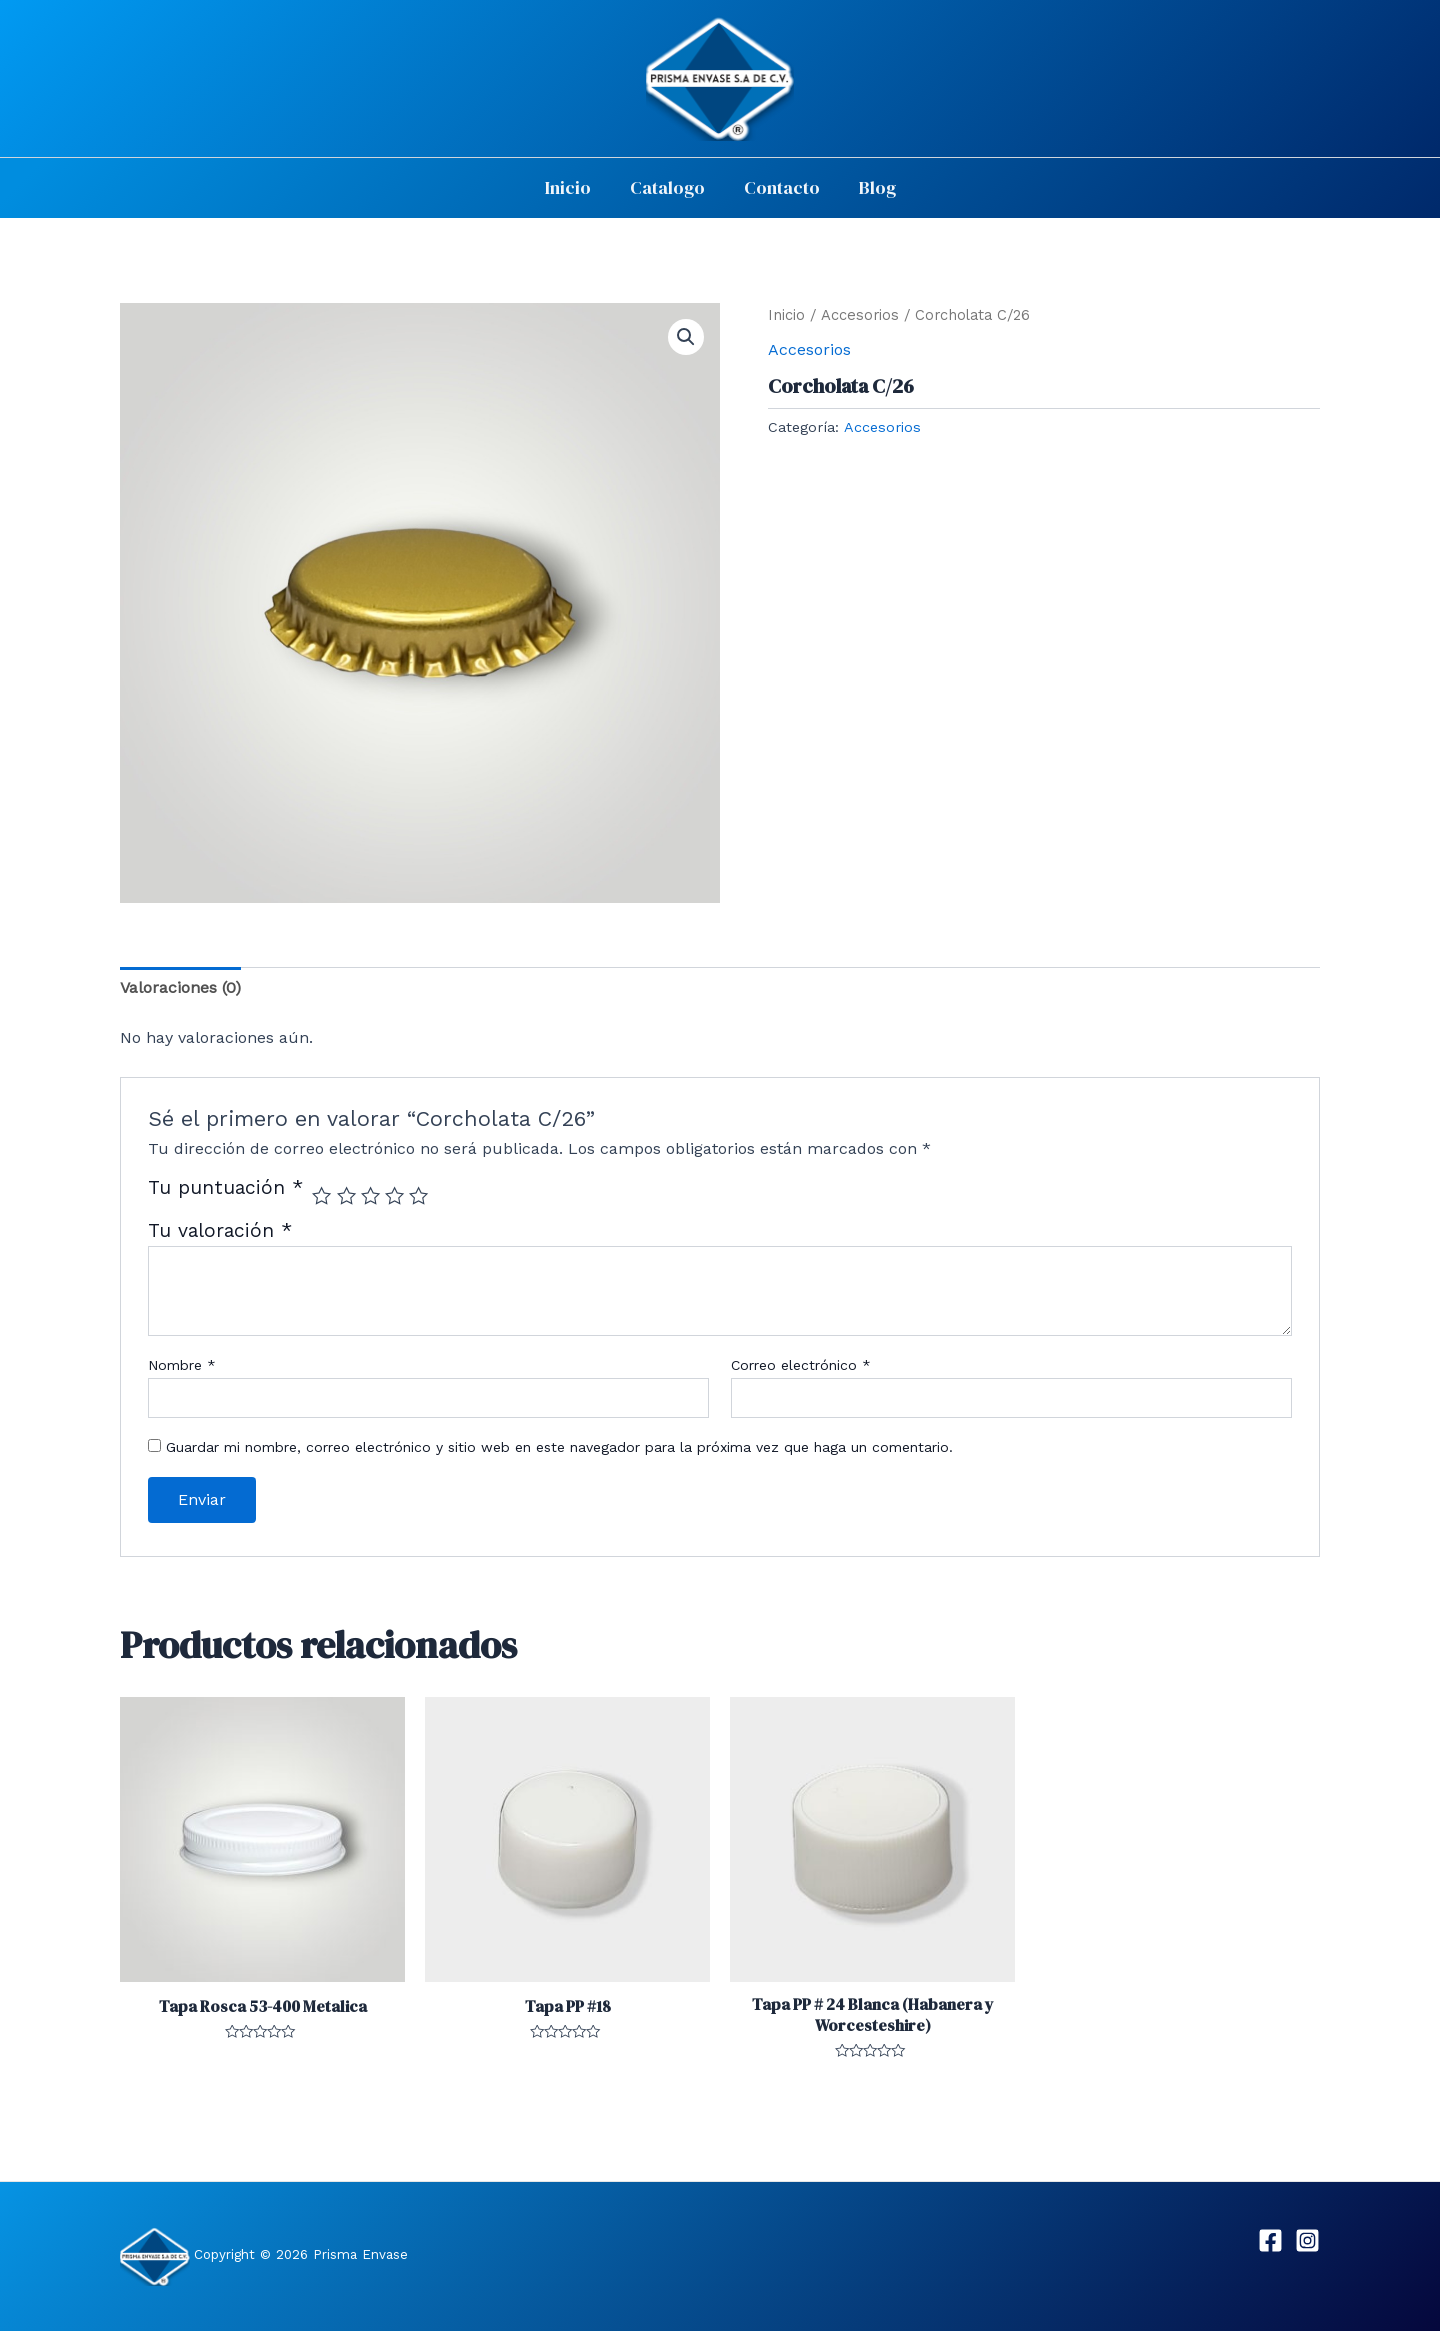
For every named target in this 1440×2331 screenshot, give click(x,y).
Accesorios (860, 315)
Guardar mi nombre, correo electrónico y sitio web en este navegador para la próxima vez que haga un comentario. (559, 1447)
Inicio (572, 187)
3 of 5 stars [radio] (370, 1195)
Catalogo (668, 187)
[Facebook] (1270, 2240)
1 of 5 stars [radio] (321, 1195)
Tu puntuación (225, 1188)
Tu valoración (220, 1230)
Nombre (182, 1365)
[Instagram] (1307, 2240)
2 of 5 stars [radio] (346, 1195)
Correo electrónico (801, 1365)
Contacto (780, 187)
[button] (686, 337)
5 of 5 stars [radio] (418, 1195)
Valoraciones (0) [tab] (180, 987)
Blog (872, 187)
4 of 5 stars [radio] (394, 1195)
